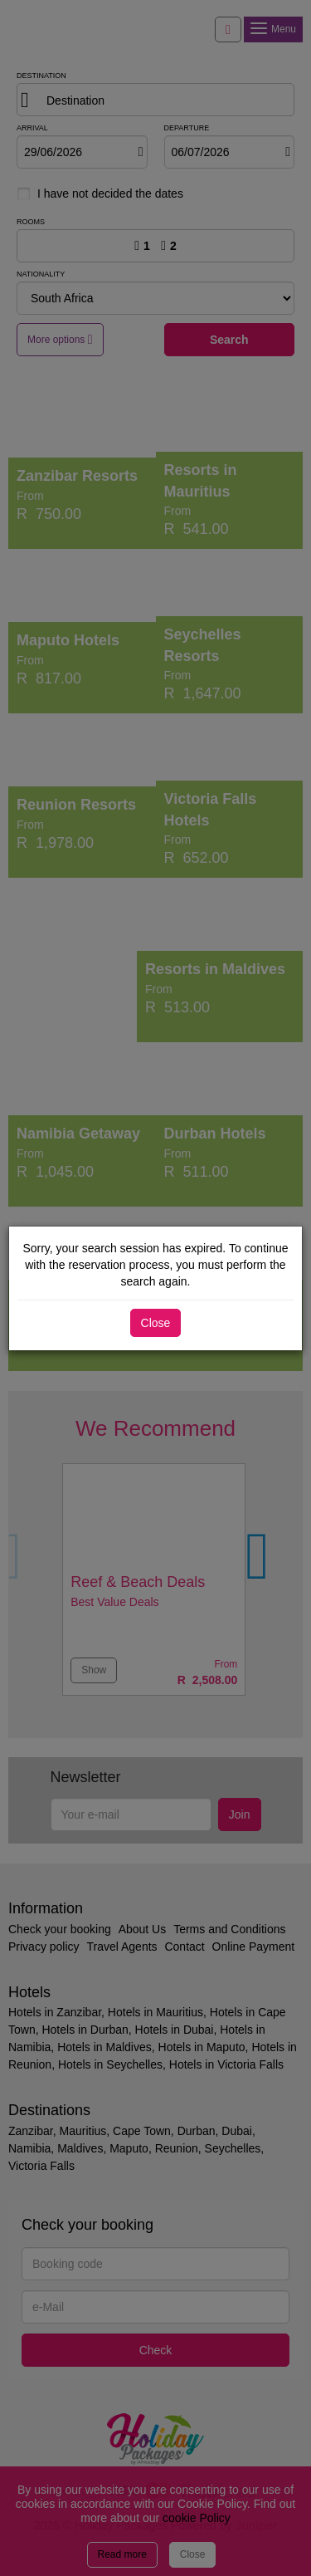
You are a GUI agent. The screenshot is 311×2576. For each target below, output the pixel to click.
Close (156, 1323)
